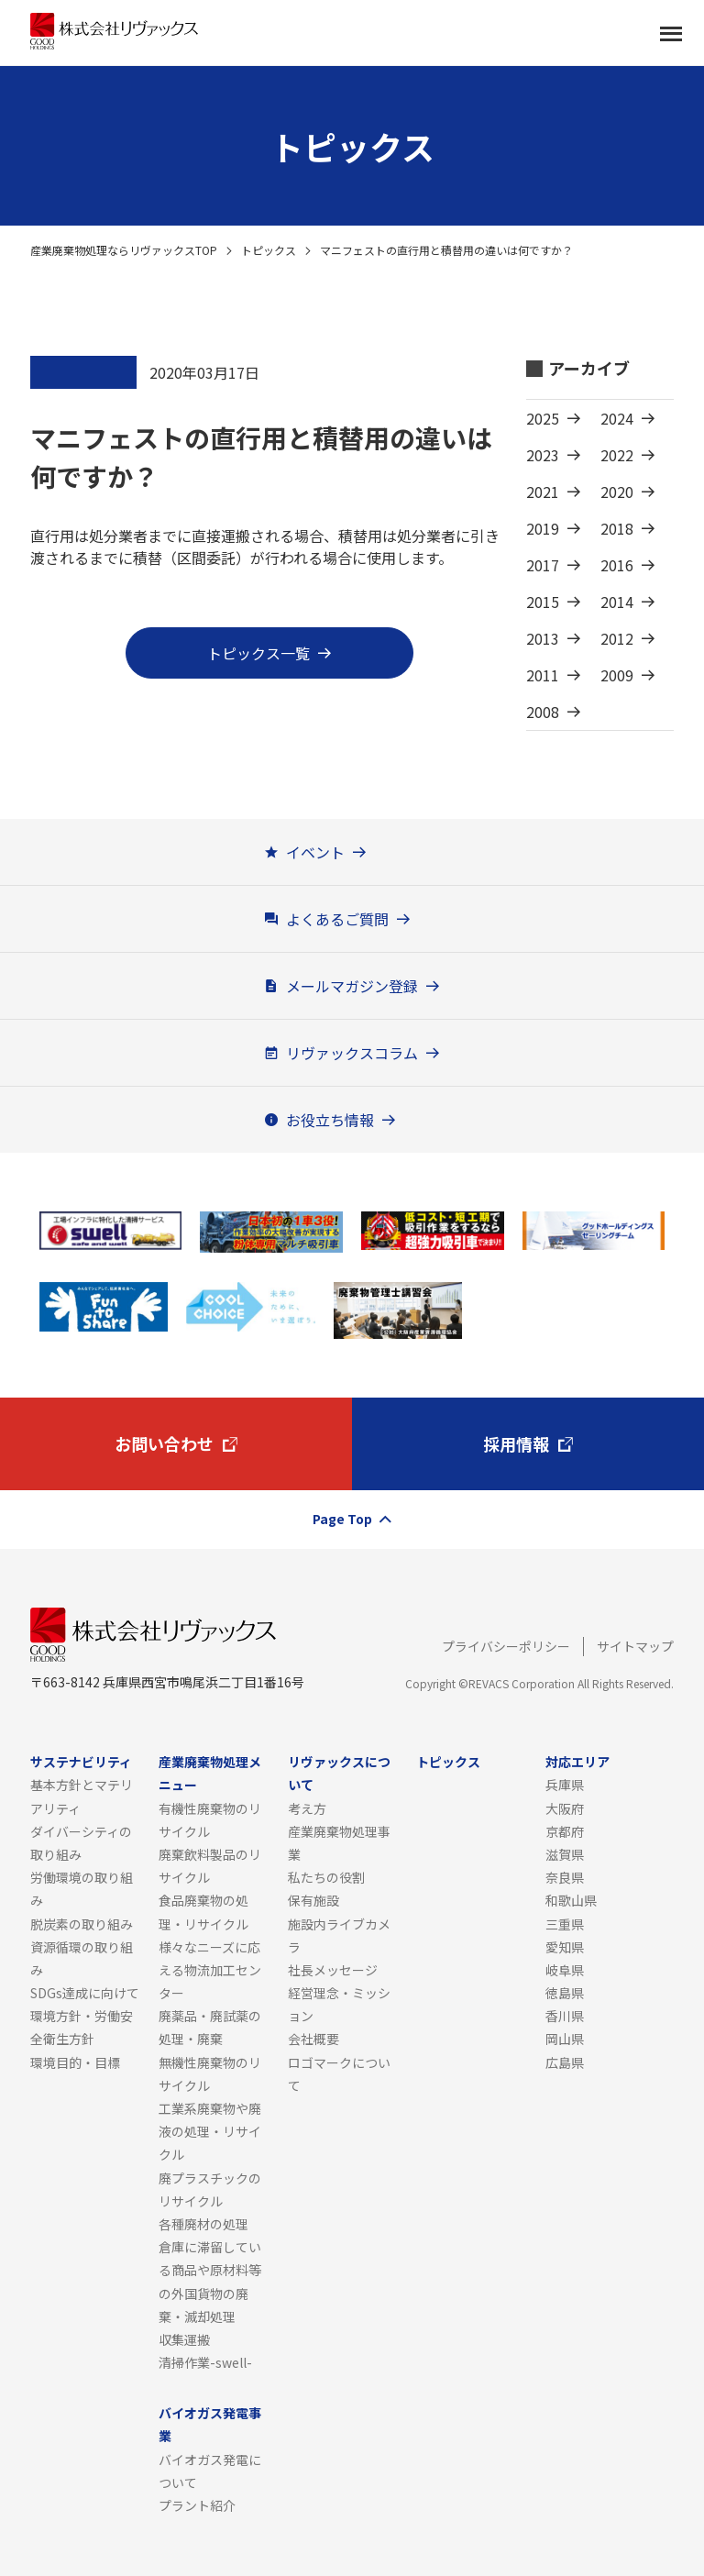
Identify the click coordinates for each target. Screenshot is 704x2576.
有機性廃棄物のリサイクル (210, 1820)
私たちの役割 (326, 1877)
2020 (616, 492)
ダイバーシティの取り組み (81, 1842)
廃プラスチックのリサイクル (210, 2189)
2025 (542, 418)
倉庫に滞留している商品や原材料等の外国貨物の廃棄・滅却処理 (210, 2282)
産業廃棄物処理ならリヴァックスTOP (123, 250)
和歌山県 (571, 1900)
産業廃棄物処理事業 (339, 1842)
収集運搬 (184, 2339)
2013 (542, 638)
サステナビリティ (81, 1761)
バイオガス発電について (210, 2471)
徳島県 (564, 1993)
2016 (616, 565)
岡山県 (564, 2038)
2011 (542, 675)
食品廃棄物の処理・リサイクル (203, 1911)
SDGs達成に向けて (84, 1993)
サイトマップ (635, 1646)
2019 (542, 528)
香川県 (564, 2016)
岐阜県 (564, 1970)
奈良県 (564, 1877)
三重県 (564, 1924)
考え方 (307, 1808)
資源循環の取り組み (81, 1958)
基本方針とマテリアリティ (81, 1796)
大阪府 (564, 1808)
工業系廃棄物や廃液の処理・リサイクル (210, 2131)
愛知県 (564, 1947)
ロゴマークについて (339, 2074)
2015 (542, 602)
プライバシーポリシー (506, 1646)
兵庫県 (564, 1784)
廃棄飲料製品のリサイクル (210, 1865)
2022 (616, 455)
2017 (542, 565)
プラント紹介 (197, 2505)
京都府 (564, 1831)
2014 (616, 602)
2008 (542, 712)
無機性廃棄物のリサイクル (210, 2074)
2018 (616, 528)
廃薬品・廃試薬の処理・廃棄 (210, 2027)
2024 (616, 418)
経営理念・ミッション (339, 2004)
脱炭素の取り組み (81, 1924)
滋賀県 (564, 1854)
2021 (542, 492)
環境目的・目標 (75, 2062)
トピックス (268, 250)
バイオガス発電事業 (210, 2424)
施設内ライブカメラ (339, 1935)
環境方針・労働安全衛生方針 (81, 2027)
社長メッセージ (333, 1970)
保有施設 (313, 1900)
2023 (542, 455)
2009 (616, 675)
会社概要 (313, 2038)
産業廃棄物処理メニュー (210, 1773)
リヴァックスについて (339, 1773)
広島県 (564, 2062)
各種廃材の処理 (203, 2224)
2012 (616, 638)
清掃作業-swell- (205, 2362)
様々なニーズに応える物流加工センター (210, 1970)
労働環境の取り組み (81, 1888)
